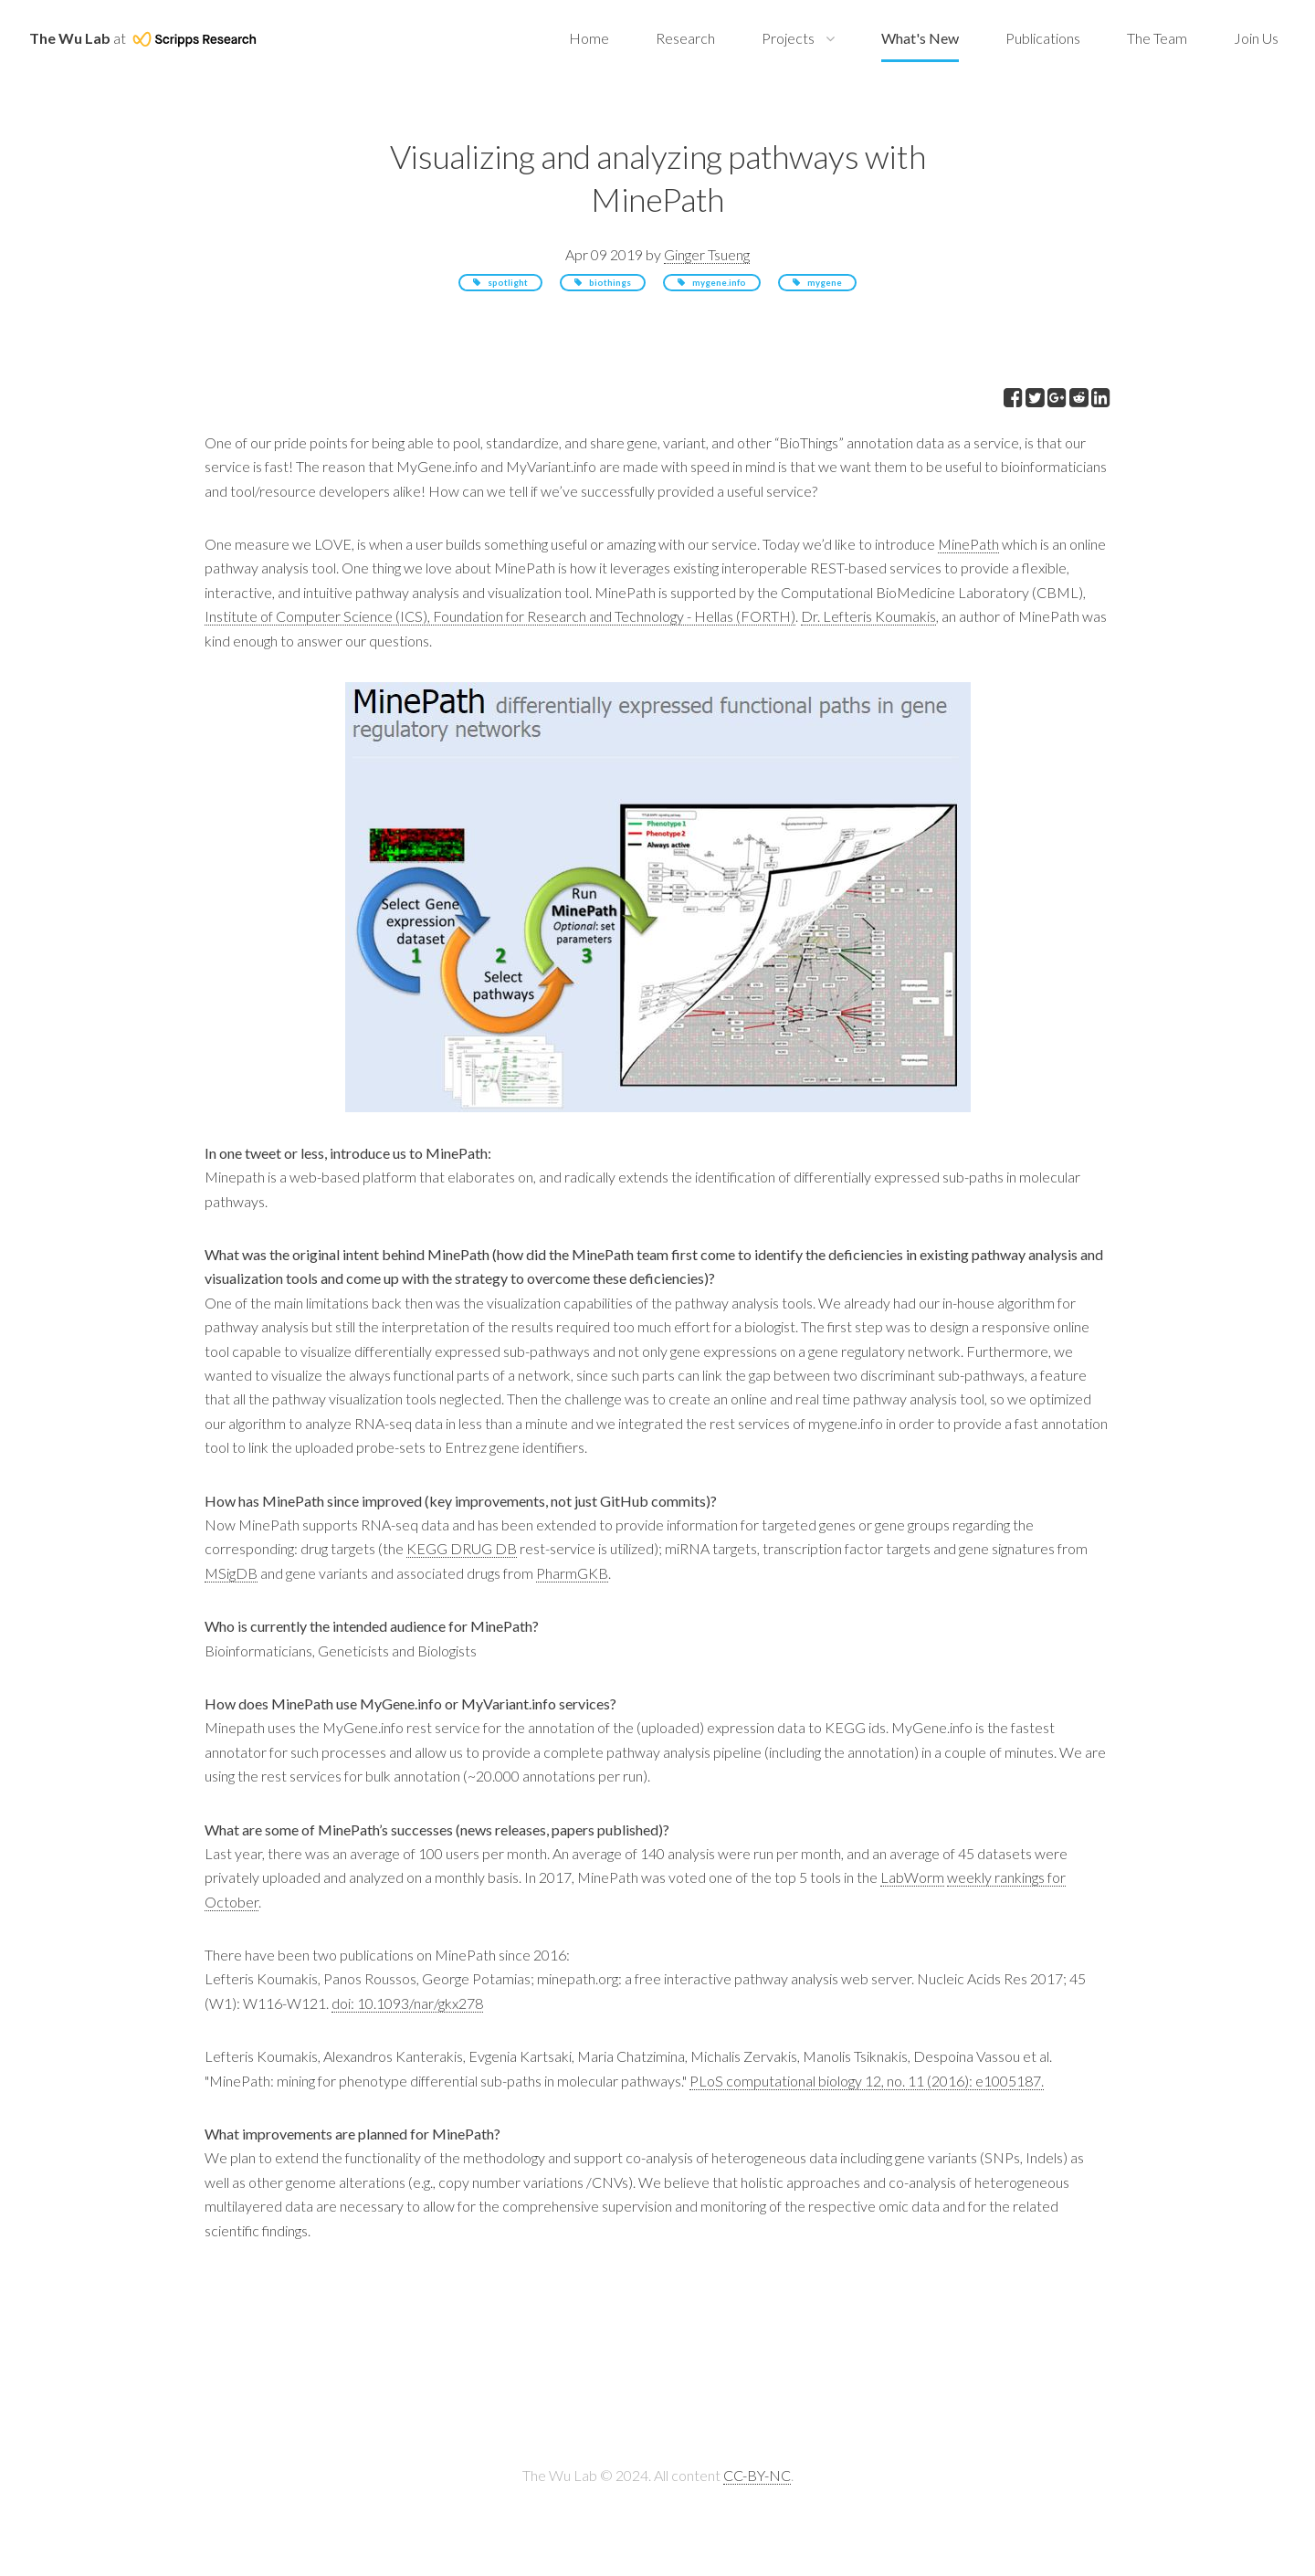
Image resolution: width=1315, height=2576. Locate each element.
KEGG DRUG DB (461, 1548)
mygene (824, 283)
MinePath (968, 543)
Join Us (1256, 38)
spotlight (508, 283)
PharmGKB (572, 1573)
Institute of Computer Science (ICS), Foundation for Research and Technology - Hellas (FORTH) (500, 616)
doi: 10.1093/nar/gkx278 (407, 2003)
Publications (1042, 38)
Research (685, 38)
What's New (920, 38)
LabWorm (912, 1877)
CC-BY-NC (757, 2475)
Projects (788, 38)
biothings (610, 283)
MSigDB (231, 1573)
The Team (1157, 38)
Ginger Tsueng (707, 254)
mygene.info (719, 283)
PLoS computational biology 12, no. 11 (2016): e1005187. (866, 2080)
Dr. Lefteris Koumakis (868, 616)
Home (589, 38)
